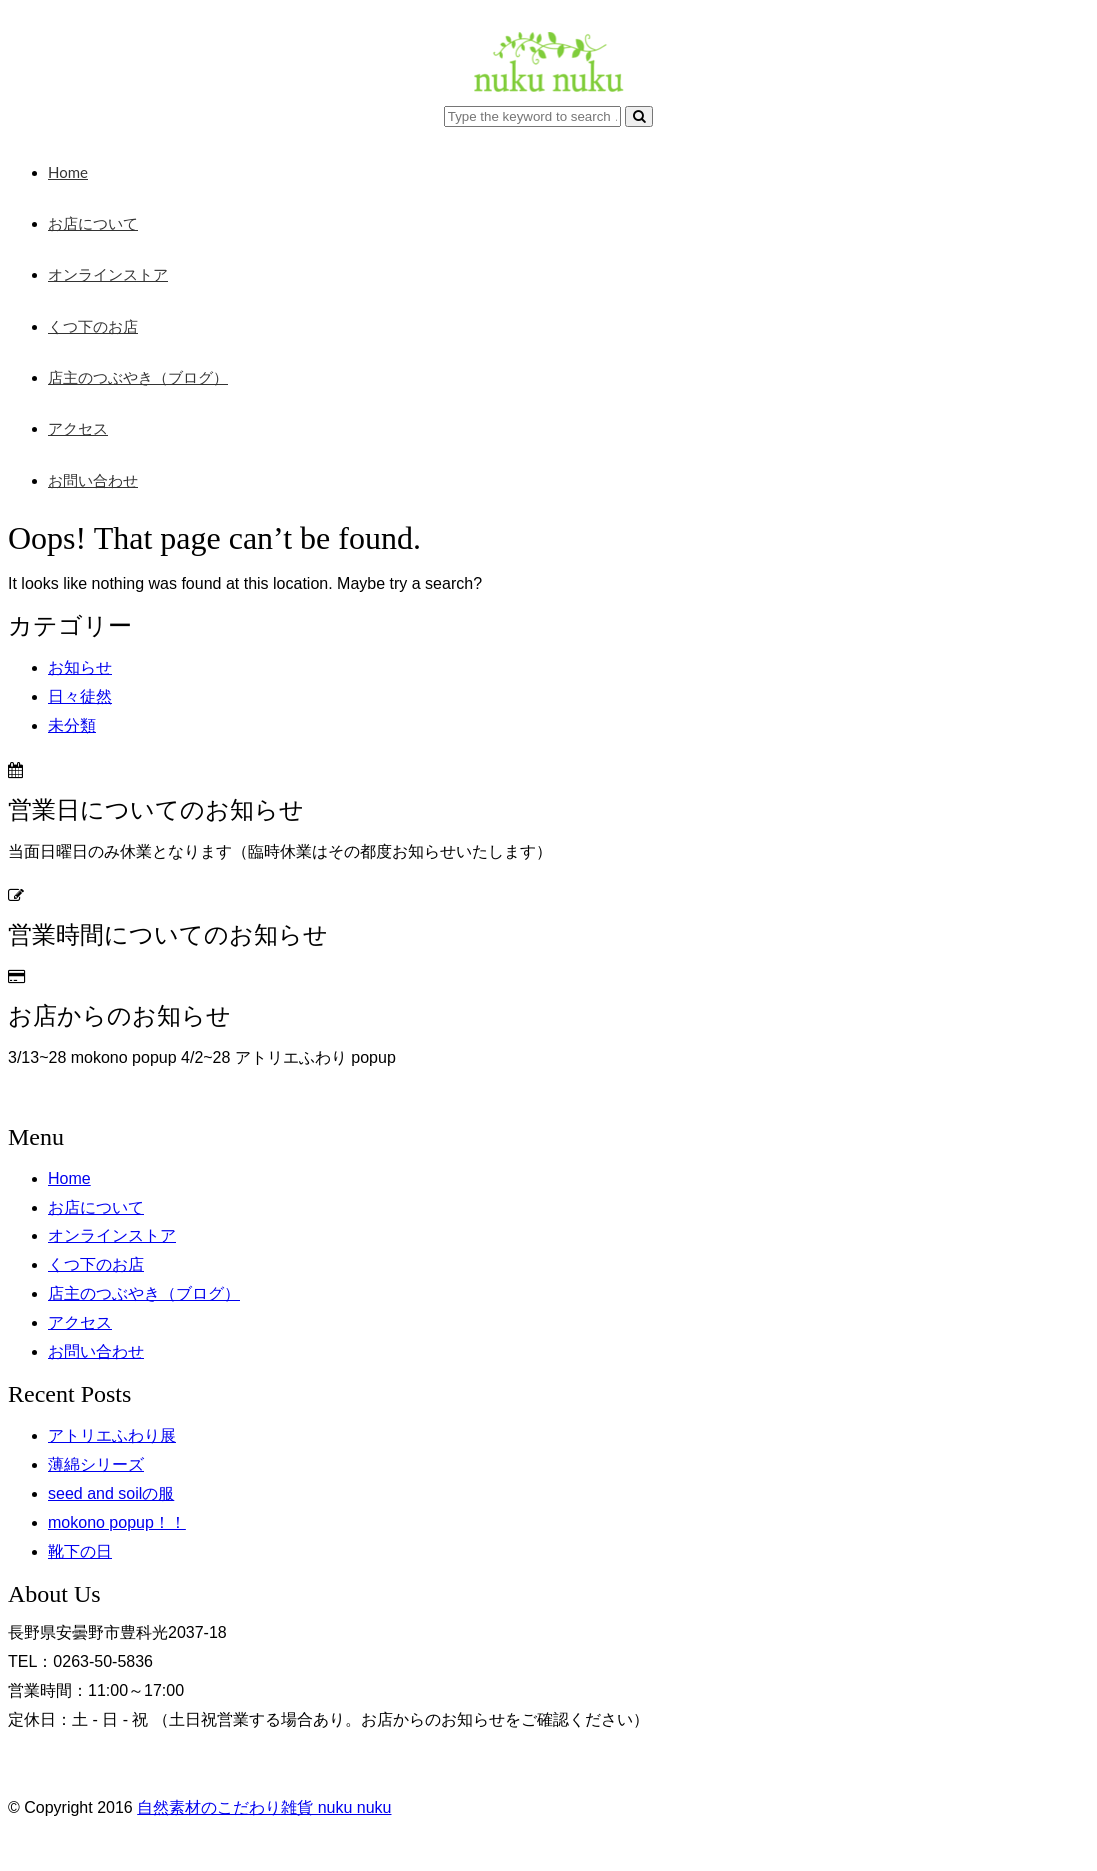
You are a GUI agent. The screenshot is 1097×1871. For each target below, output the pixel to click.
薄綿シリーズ (96, 1464)
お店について (93, 223)
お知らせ (80, 667)
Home (68, 172)
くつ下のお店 (93, 326)
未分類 (72, 725)
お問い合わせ (93, 480)
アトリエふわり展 (112, 1435)
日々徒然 (80, 696)
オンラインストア (108, 274)
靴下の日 (80, 1551)
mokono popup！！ (117, 1522)
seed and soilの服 (111, 1493)
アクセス (78, 428)
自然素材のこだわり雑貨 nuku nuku (264, 1807)
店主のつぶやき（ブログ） (138, 377)
